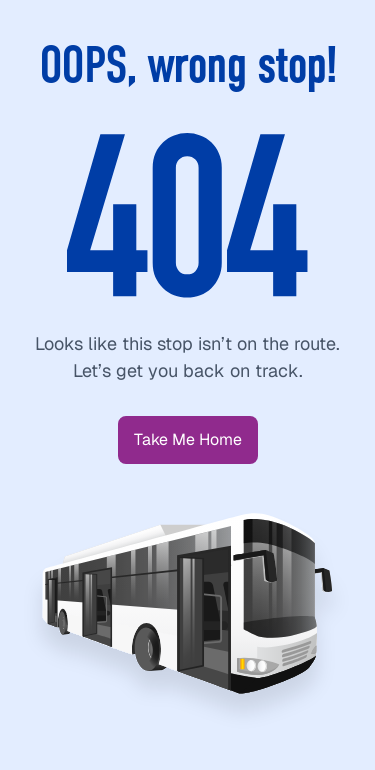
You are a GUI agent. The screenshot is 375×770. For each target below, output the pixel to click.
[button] (188, 440)
